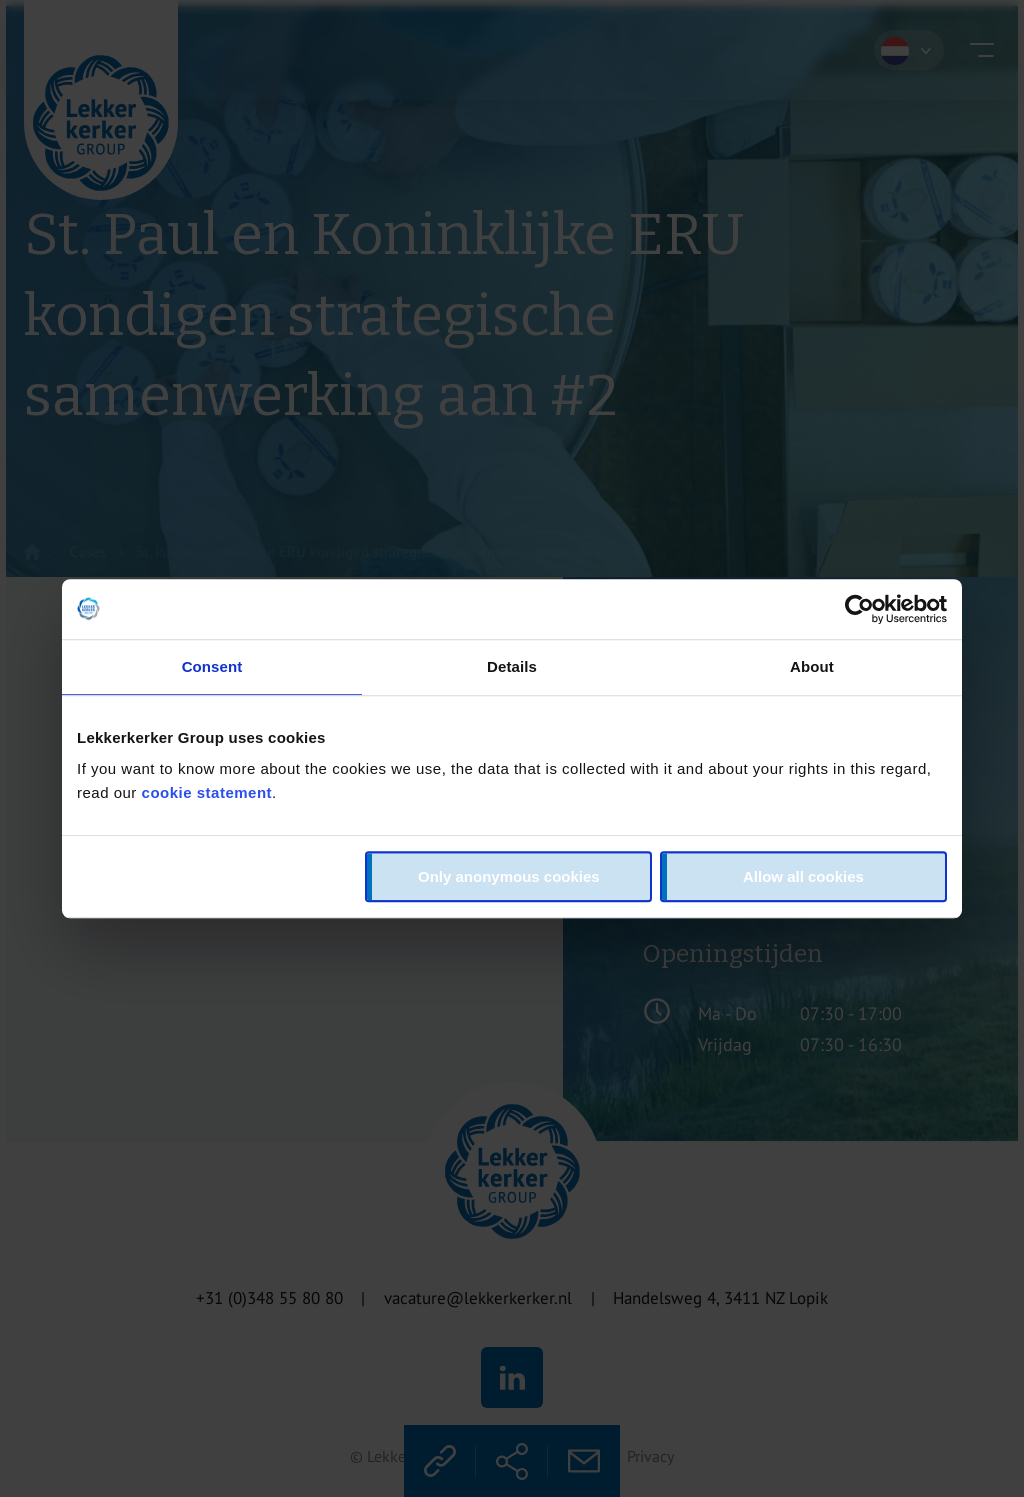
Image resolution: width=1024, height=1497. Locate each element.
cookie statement (207, 792)
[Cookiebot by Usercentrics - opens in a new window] (859, 609)
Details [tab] (512, 666)
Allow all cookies (803, 876)
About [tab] (812, 666)
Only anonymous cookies (509, 876)
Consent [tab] (212, 666)
